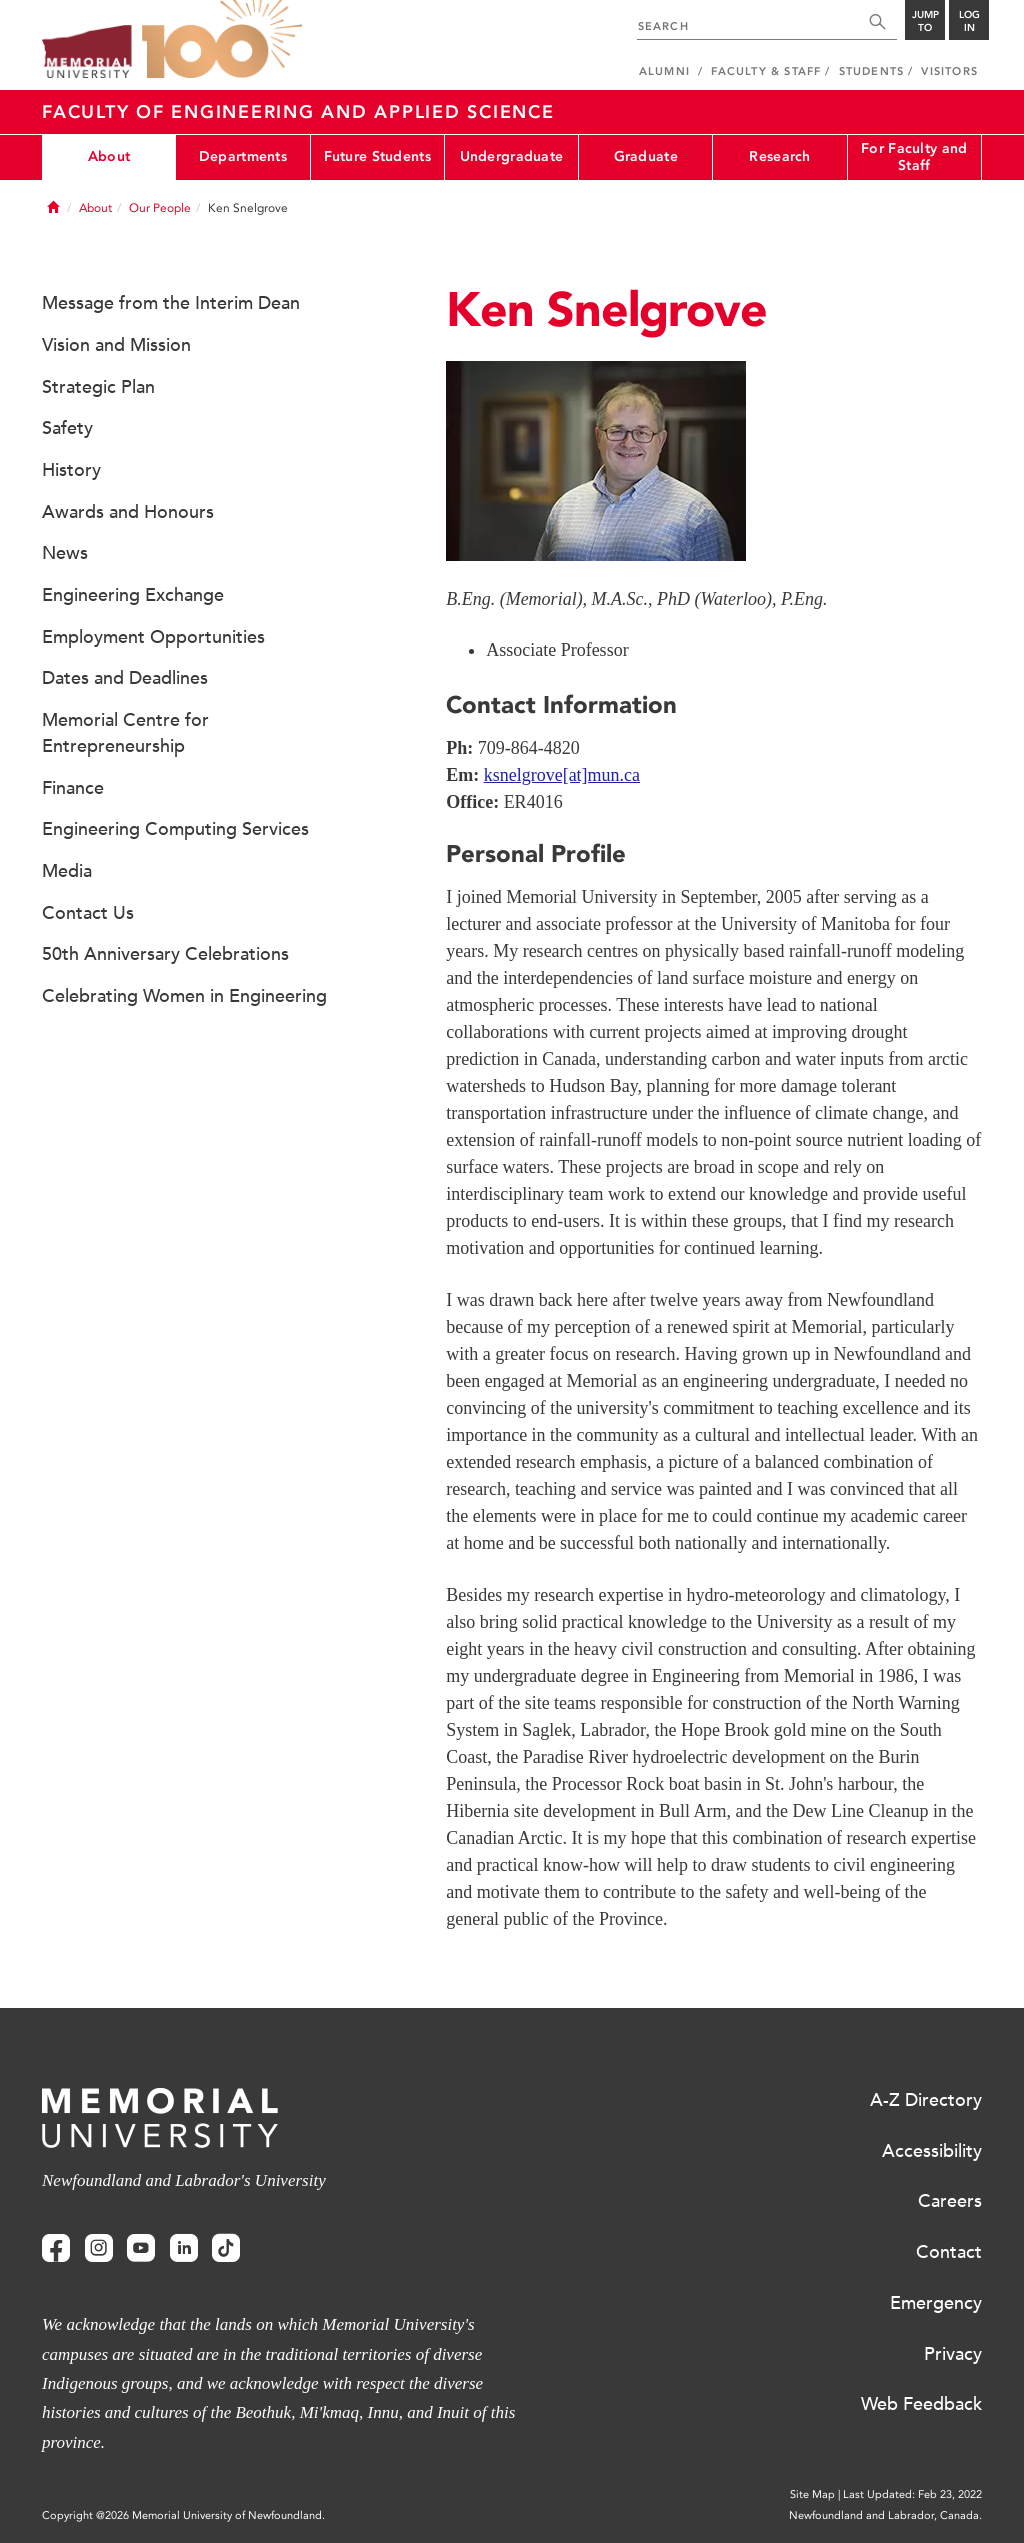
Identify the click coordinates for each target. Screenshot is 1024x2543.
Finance (73, 788)
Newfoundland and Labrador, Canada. (885, 2515)
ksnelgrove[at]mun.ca (562, 775)
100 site (222, 40)
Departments (243, 156)
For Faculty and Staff (914, 157)
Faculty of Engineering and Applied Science (298, 112)
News (65, 553)
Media (67, 871)
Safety (67, 428)
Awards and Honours (128, 512)
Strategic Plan (98, 387)
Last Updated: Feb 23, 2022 (912, 2494)
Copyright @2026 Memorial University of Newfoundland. (183, 2515)
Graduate (646, 156)
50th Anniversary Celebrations (165, 954)
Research (779, 156)
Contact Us (88, 913)
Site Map (812, 2494)
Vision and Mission (116, 345)
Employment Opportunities (153, 637)
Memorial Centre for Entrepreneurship (125, 733)
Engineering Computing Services (175, 829)
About (109, 156)
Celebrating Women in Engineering (184, 996)
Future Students (377, 156)
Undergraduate (512, 156)
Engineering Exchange (133, 595)
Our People (160, 208)
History (71, 470)
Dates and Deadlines (125, 678)
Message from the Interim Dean (171, 303)
